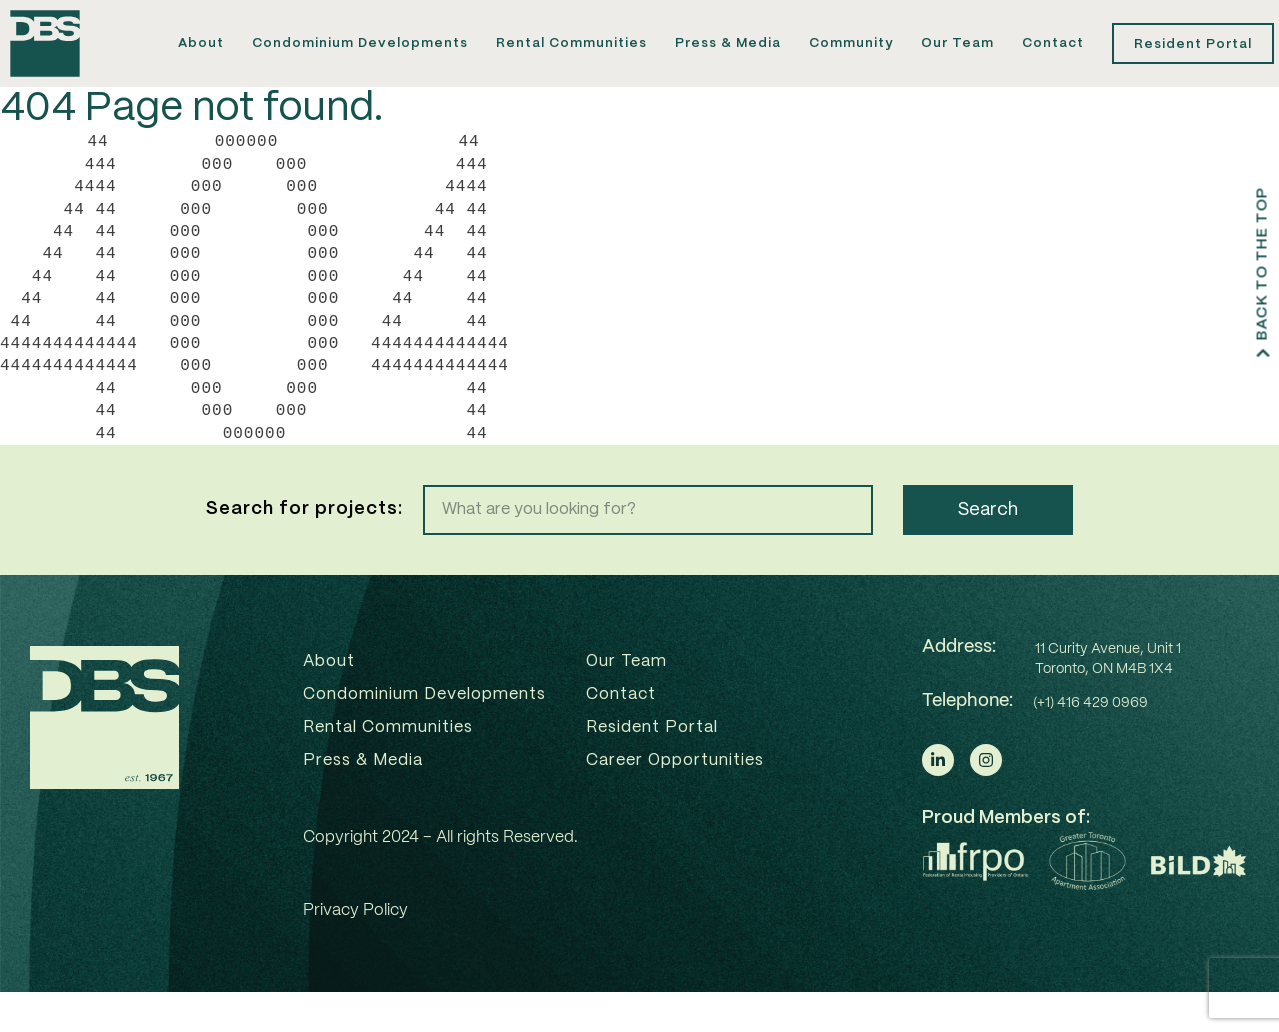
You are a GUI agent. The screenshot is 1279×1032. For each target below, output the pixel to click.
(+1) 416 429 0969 (1090, 743)
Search (988, 550)
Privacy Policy (355, 950)
